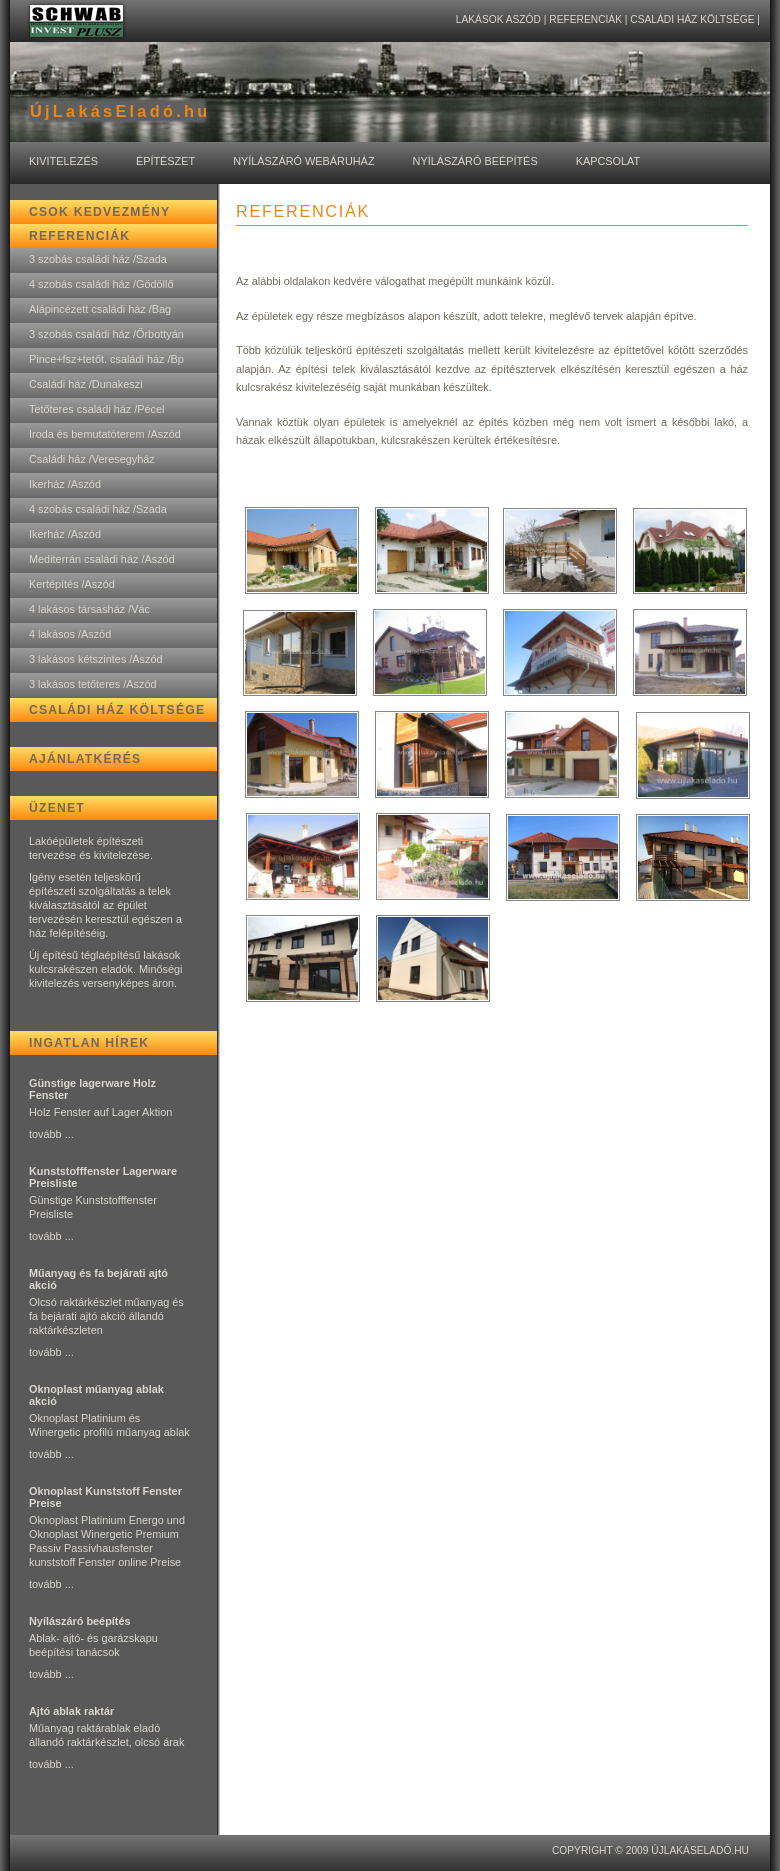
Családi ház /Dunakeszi (86, 384)
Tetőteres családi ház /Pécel (96, 409)
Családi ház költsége (692, 19)
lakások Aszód (498, 19)
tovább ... (51, 1134)
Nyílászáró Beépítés (475, 161)
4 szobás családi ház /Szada (98, 509)
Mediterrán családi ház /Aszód (102, 559)
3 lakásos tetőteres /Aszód (93, 684)
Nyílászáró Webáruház (303, 161)
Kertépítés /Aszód (72, 584)
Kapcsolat (608, 161)
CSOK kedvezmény (99, 212)
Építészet (165, 161)
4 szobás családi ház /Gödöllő (101, 284)
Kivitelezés (63, 161)
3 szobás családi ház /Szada (98, 259)
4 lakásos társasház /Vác (89, 609)
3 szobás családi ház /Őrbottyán (106, 334)
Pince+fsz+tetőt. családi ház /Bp (106, 359)
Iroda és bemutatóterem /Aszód (105, 434)
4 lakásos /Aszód (70, 634)
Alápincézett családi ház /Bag (100, 309)
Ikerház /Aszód (65, 484)
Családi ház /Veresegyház (92, 459)
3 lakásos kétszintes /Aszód (96, 659)
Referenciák (585, 19)
